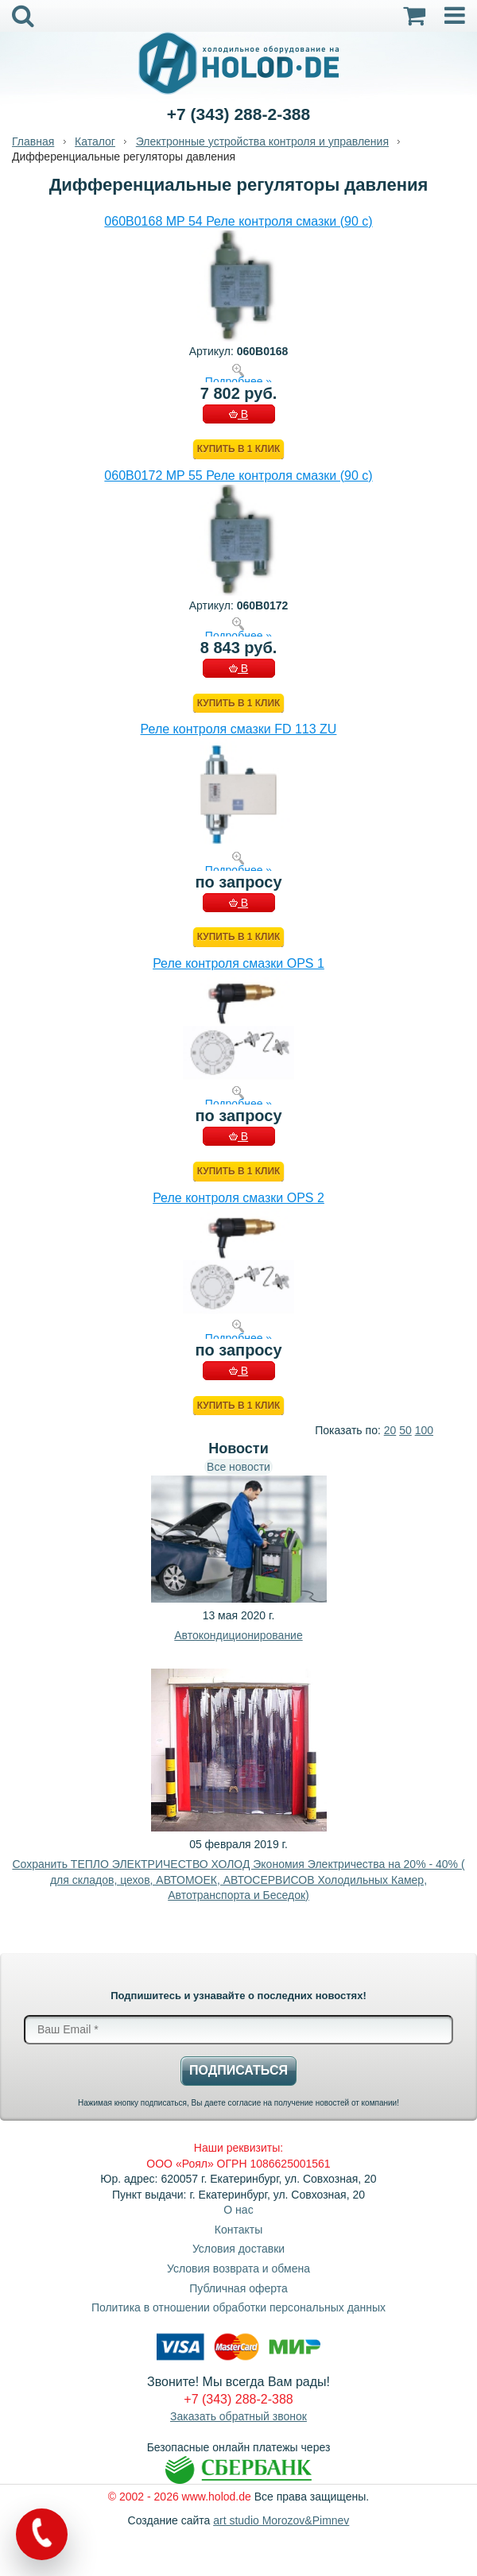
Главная (33, 141)
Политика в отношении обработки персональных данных (238, 2307)
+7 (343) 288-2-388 (238, 114)
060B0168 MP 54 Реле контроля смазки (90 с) (238, 221)
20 (390, 1430)
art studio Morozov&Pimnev (281, 2520)
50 (405, 1430)
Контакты (238, 2229)
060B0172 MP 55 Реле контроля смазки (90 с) (238, 475)
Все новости (238, 1466)
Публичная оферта (238, 2288)
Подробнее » (238, 381)
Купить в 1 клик (238, 448)
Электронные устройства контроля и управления (262, 141)
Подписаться (238, 2070)
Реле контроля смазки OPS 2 (238, 1198)
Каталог (95, 141)
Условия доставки (238, 2248)
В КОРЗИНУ (238, 416)
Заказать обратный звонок (238, 2416)
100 (424, 1430)
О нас (238, 2209)
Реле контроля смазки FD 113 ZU (239, 729)
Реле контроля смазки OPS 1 (238, 963)
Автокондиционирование (238, 1635)
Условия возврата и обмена (238, 2268)
